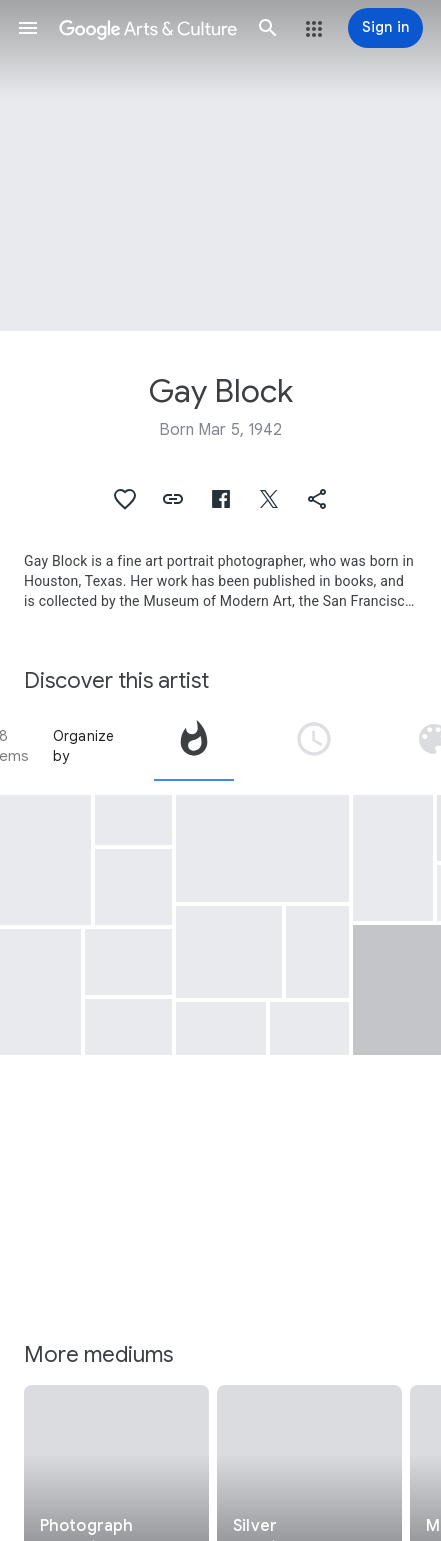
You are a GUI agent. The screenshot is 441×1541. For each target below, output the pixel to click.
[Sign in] (385, 28)
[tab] (194, 746)
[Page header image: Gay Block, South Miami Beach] (220, 165)
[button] (28, 28)
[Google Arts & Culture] (148, 28)
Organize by (84, 746)
